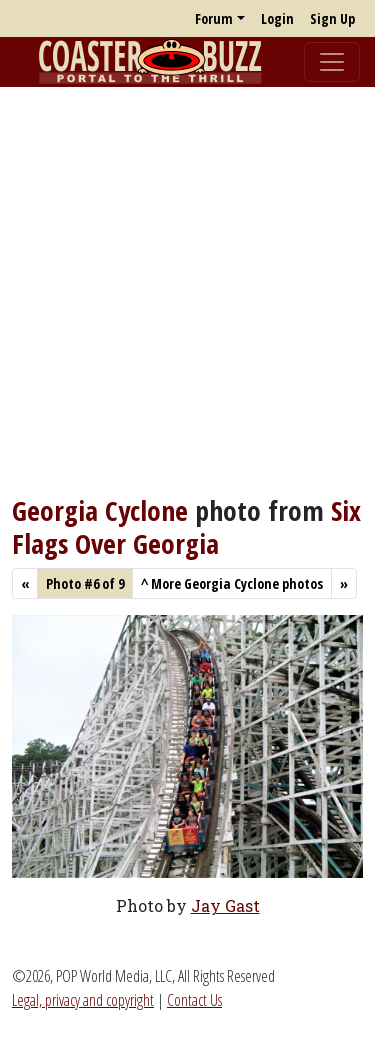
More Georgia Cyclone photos (232, 583)
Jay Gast (225, 905)
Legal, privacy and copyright (83, 1000)
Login (277, 18)
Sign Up (332, 18)
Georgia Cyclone (100, 510)
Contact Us (194, 1000)
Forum (214, 18)
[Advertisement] (187, 290)
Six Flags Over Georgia (186, 526)
